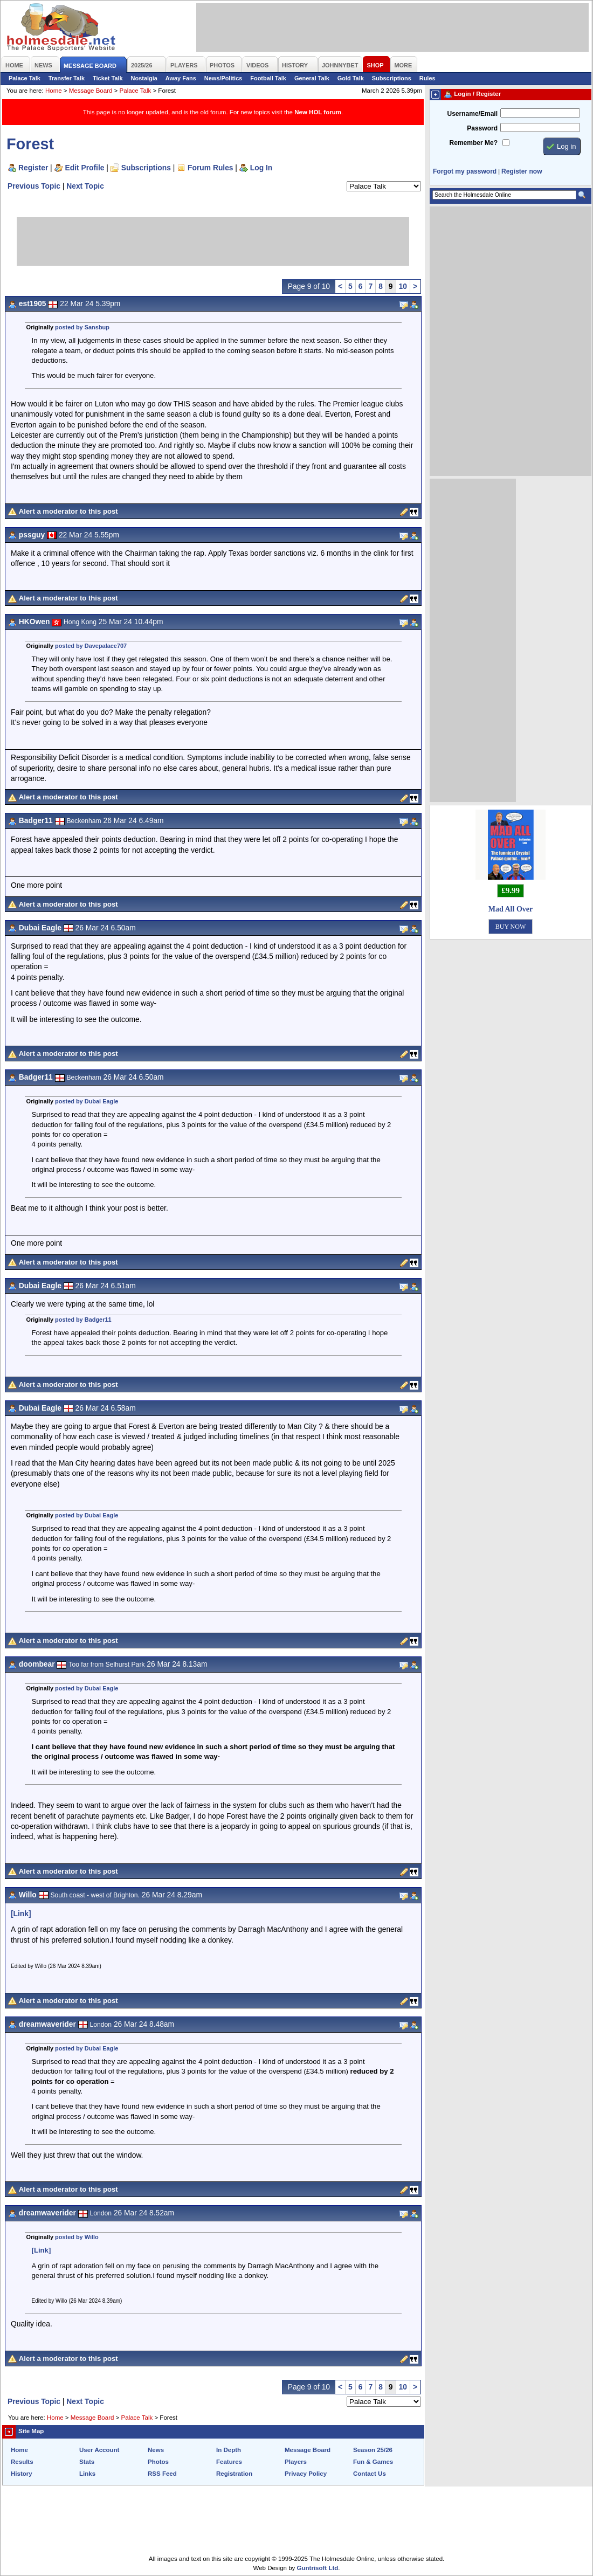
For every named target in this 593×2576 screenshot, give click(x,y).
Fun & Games (373, 2461)
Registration (234, 2473)
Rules (427, 78)
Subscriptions (391, 78)
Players (296, 2461)
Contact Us (369, 2473)
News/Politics (223, 78)
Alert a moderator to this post (68, 511)
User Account (99, 2450)
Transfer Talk (67, 78)
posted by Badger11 (83, 1319)
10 (403, 286)
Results (22, 2461)
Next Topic (85, 186)
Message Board (91, 90)
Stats (86, 2461)
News (156, 2450)
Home (53, 90)
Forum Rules (210, 167)
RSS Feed (162, 2473)
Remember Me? (474, 143)
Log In (261, 167)
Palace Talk (24, 78)
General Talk (311, 78)
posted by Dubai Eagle (86, 1101)
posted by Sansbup (82, 327)
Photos (158, 2461)
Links (87, 2473)
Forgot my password (465, 171)
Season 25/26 (372, 2450)
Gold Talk (350, 78)
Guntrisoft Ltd (318, 2568)
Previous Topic (34, 186)
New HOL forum (317, 112)
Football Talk (268, 78)
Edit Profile (85, 167)
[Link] (21, 1913)
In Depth (228, 2450)
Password (482, 128)
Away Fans (181, 78)
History (21, 2473)
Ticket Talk (108, 78)
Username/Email (472, 114)
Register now (521, 171)
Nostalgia (144, 78)
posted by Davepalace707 (91, 646)
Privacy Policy (306, 2473)
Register (33, 167)
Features (229, 2461)
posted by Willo (77, 2237)
